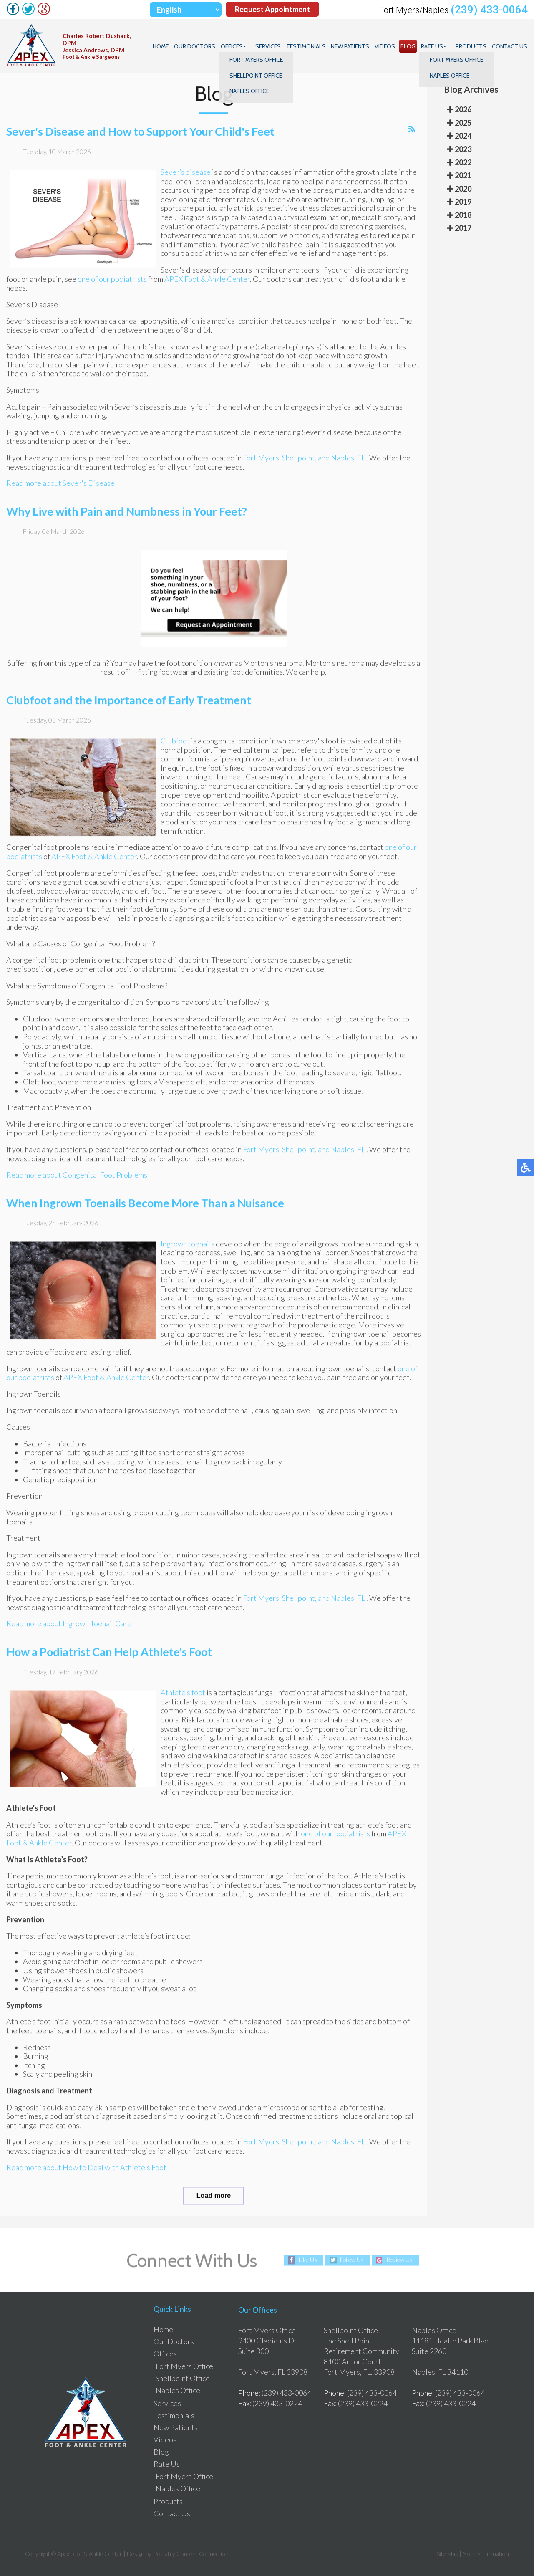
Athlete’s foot (184, 1699)
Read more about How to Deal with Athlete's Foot (86, 2174)
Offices (235, 46)
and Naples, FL (341, 464)
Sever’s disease (186, 178)
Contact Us (509, 46)
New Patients (352, 46)
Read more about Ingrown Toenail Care (68, 1630)
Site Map (447, 2554)
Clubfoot (176, 747)
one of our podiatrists (112, 285)
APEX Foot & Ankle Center (207, 285)
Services (270, 46)
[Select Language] (186, 9)
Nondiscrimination (486, 2554)
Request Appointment (272, 9)
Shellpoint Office (183, 2378)
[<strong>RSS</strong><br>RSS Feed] (411, 136)
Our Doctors (198, 46)
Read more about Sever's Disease (60, 489)
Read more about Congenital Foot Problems (76, 1181)
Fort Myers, (262, 464)
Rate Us (433, 46)
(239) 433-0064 (489, 9)
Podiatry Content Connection (191, 2554)
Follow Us (351, 2259)
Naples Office (178, 2390)
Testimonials (308, 46)
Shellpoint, (299, 464)
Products (471, 46)
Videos (386, 46)
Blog (409, 46)
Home (164, 46)
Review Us (400, 2259)
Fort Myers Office (184, 2366)
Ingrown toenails (187, 1250)
